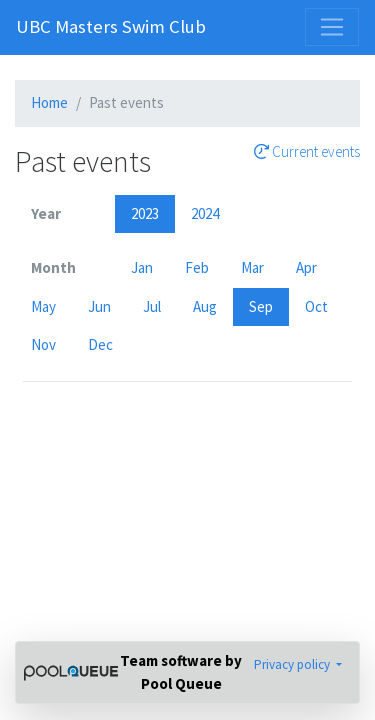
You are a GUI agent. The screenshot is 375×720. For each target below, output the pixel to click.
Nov (43, 344)
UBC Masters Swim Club (111, 26)
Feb (197, 267)
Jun (99, 306)
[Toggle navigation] (332, 27)
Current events (307, 152)
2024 (205, 213)
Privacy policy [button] (293, 664)
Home (49, 102)
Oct (316, 306)
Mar (252, 267)
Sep (261, 306)
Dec (100, 344)
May (43, 306)
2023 (145, 213)
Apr (306, 267)
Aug (205, 306)
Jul (152, 306)
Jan (142, 267)
